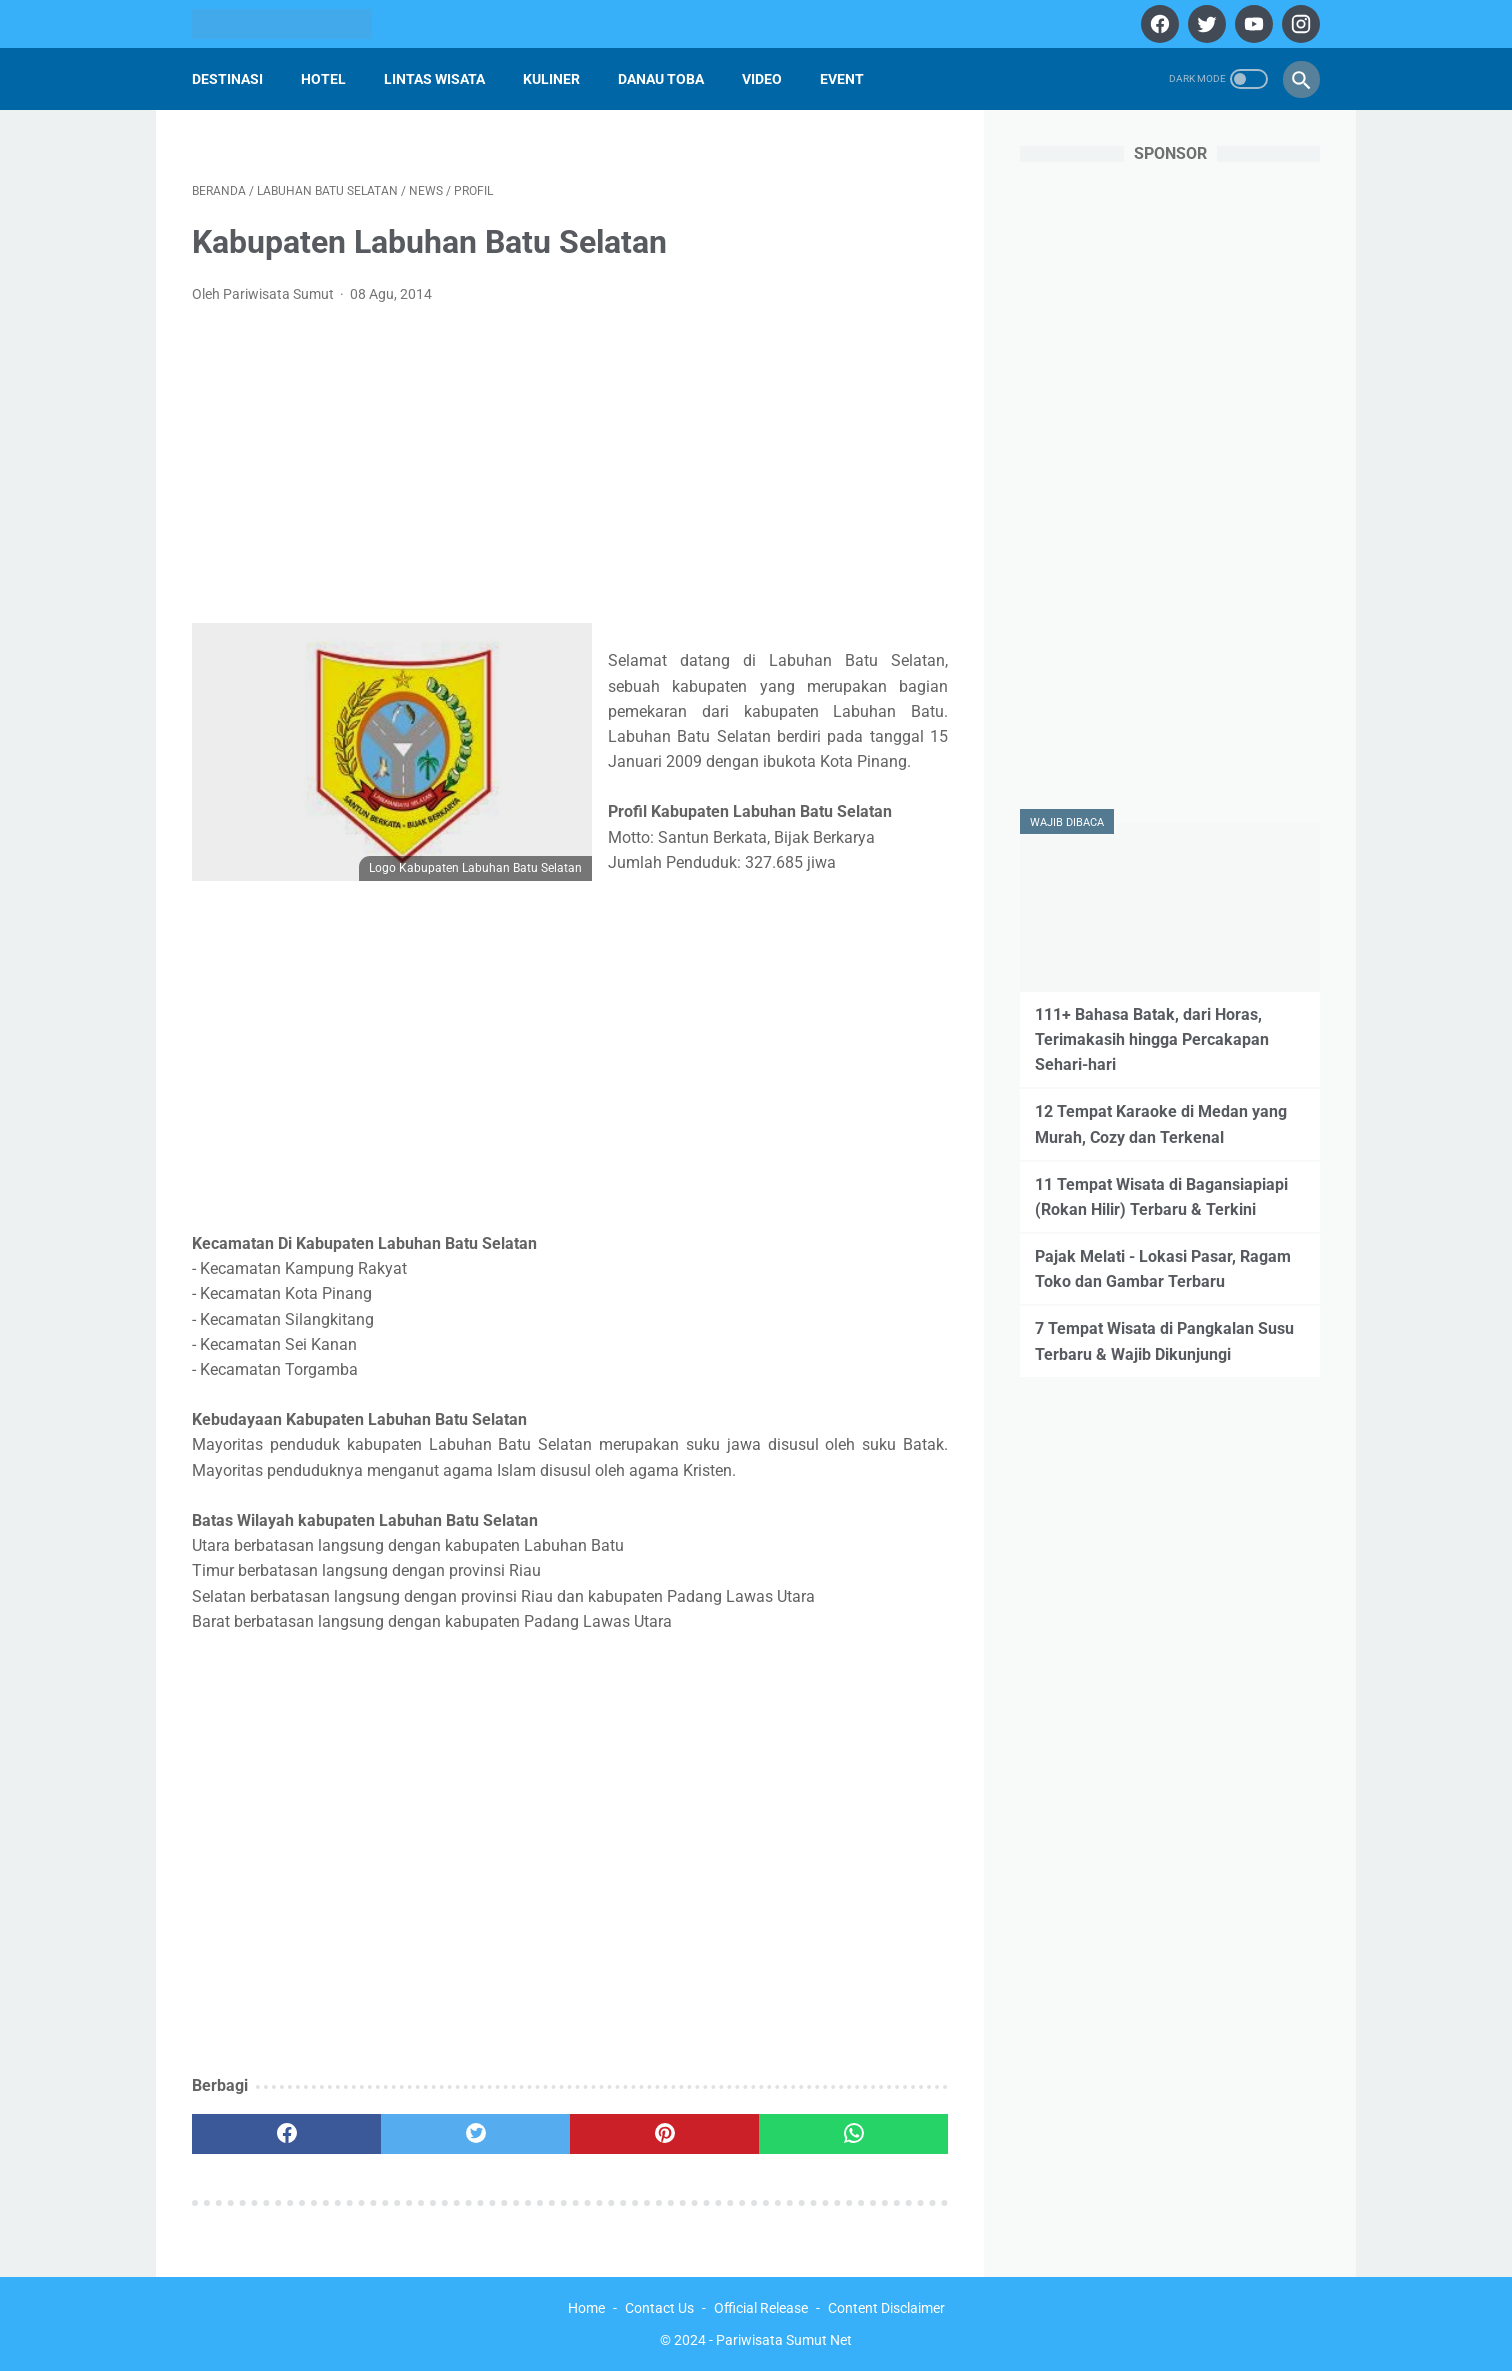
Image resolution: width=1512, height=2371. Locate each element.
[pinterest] (664, 2134)
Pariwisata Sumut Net (784, 2340)
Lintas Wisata (434, 79)
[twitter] (1204, 24)
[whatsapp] (853, 2134)
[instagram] (1298, 24)
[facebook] (1157, 24)
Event (842, 79)
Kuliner (551, 79)
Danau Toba (661, 79)
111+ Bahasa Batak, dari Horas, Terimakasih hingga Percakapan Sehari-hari (1152, 1039)
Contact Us (659, 2308)
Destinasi (227, 79)
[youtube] (1251, 24)
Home (586, 2308)
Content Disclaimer (886, 2308)
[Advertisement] (570, 470)
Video (762, 79)
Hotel (323, 79)
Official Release (761, 2308)
